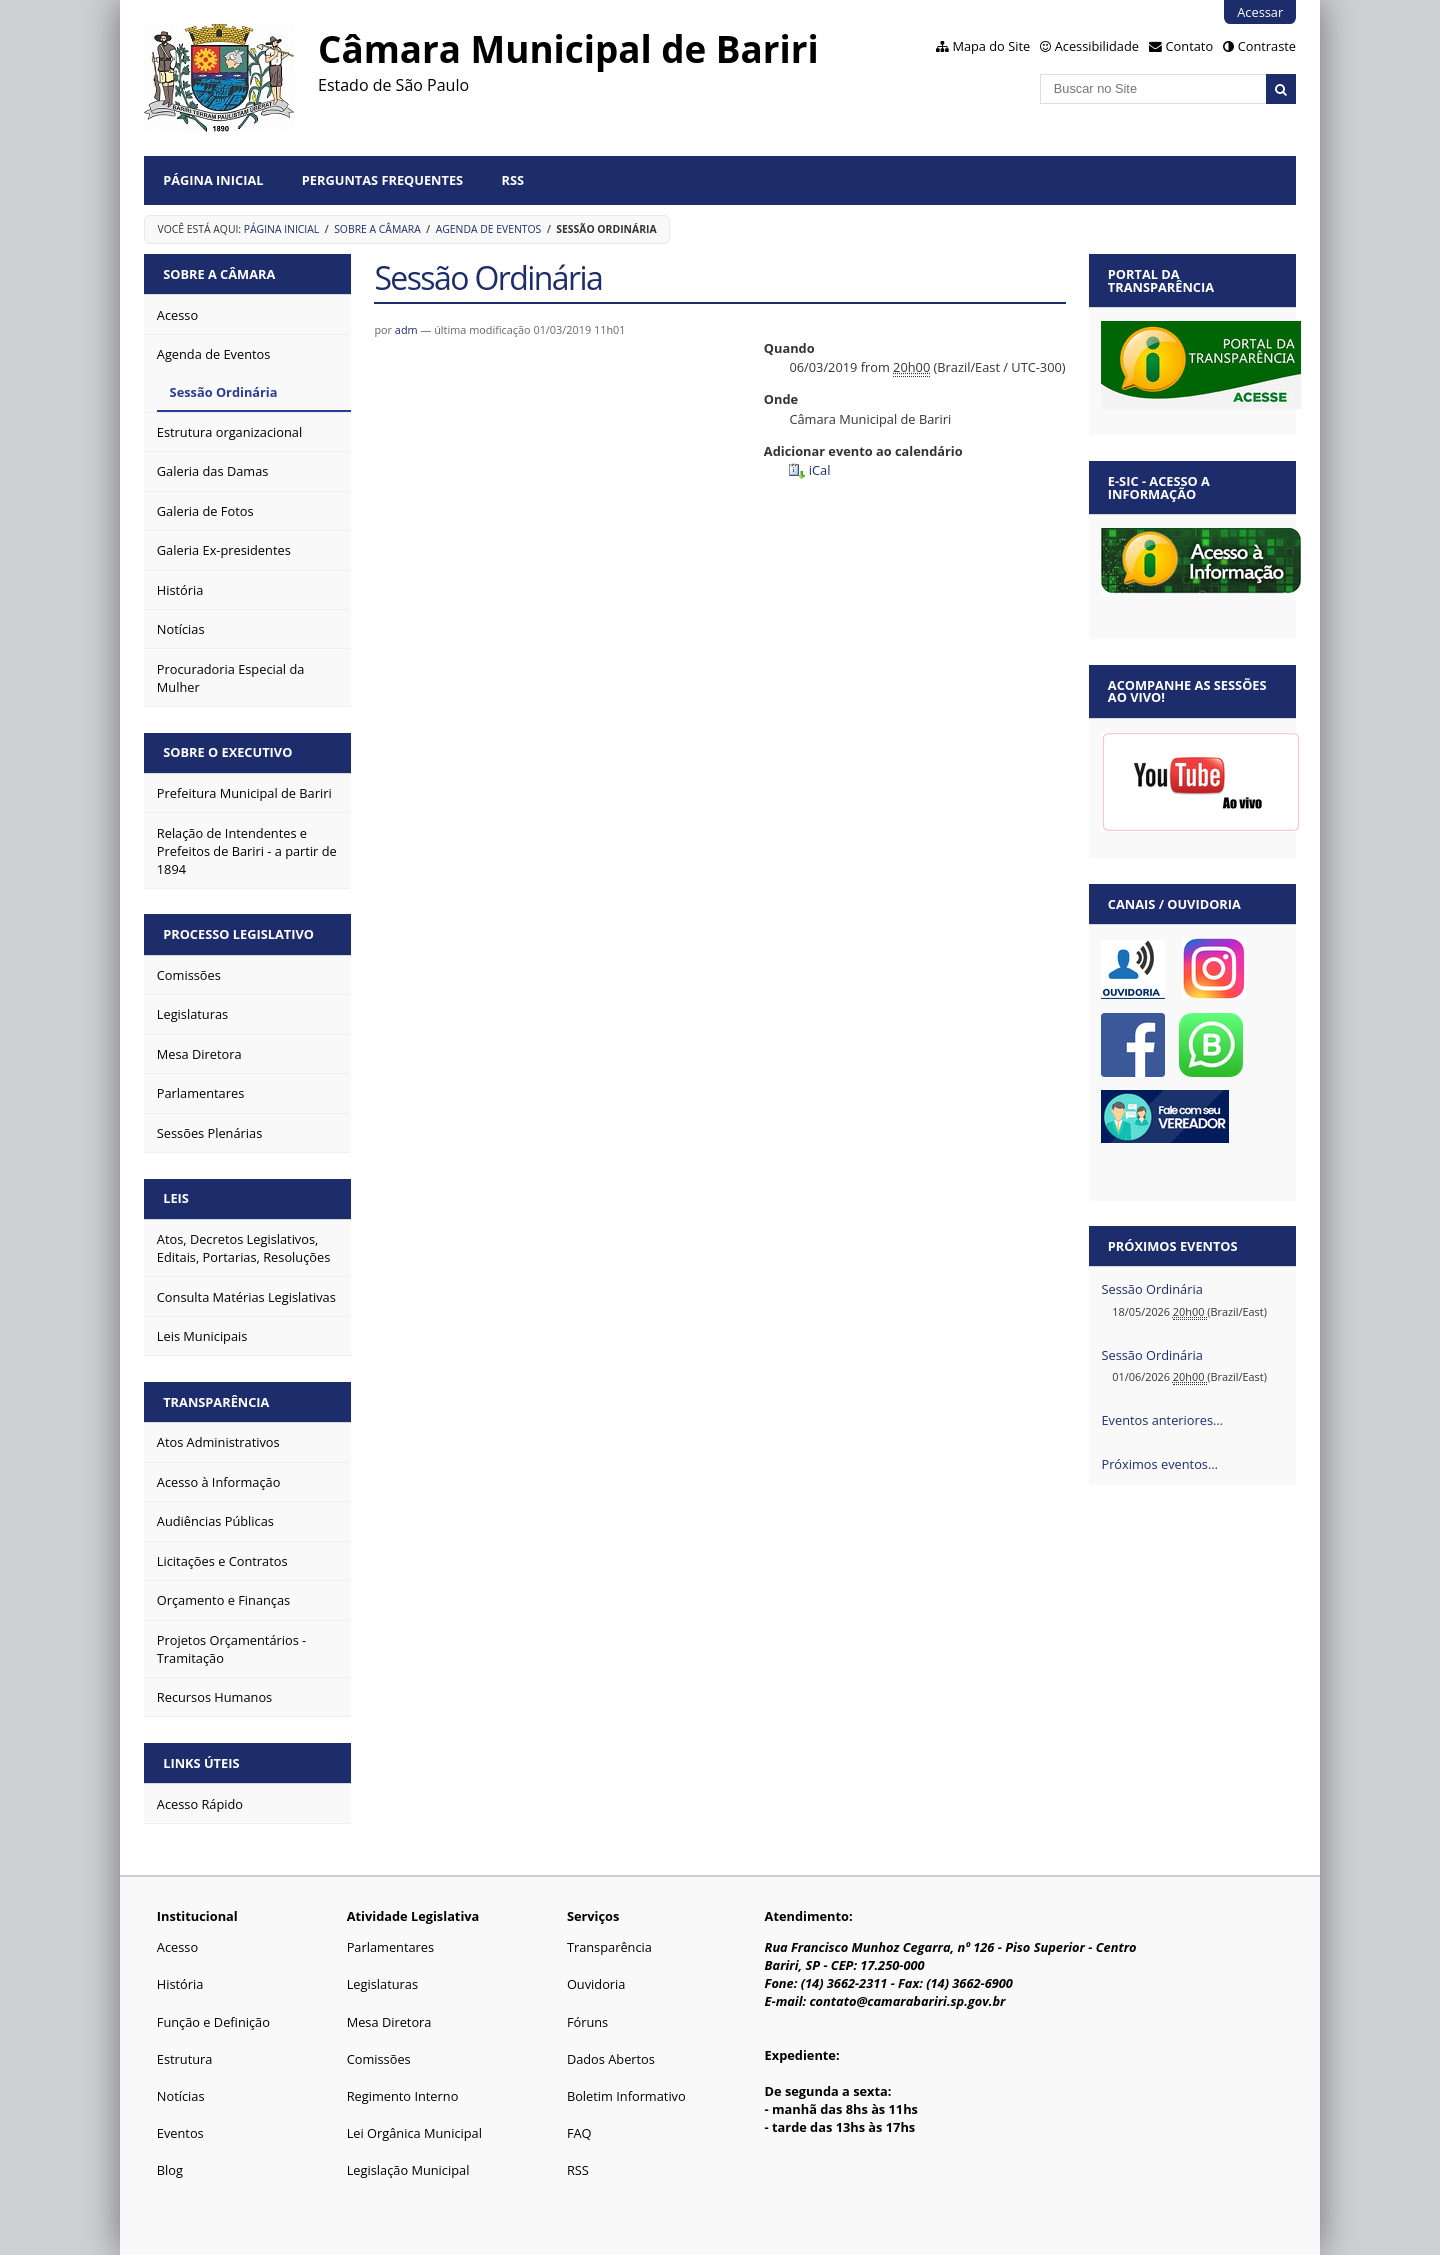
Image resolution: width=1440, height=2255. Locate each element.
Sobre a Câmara (377, 229)
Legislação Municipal (408, 2170)
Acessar (1260, 12)
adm (406, 329)
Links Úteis (201, 1763)
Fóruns (587, 2022)
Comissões (379, 2059)
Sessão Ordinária (1151, 1289)
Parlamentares (390, 1947)
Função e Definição (213, 2022)
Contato (1190, 46)
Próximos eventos (1173, 1246)
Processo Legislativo (238, 934)
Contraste (1267, 46)
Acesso (177, 1947)
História (180, 1984)
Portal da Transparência (1161, 280)
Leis (176, 1198)
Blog (170, 2170)
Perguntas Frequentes (382, 180)
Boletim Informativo (626, 2096)
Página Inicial (213, 180)
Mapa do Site (991, 46)
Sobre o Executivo (227, 752)
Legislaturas (382, 1984)
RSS (513, 180)
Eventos (180, 2133)
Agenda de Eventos (489, 229)
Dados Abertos (611, 2059)
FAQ (579, 2133)
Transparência (216, 1402)
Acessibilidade (1097, 46)
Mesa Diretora (389, 2022)
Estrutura (185, 2059)
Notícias (181, 2096)
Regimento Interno (403, 2096)
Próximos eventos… (1159, 1464)
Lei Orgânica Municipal (414, 2133)
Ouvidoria (596, 1984)
